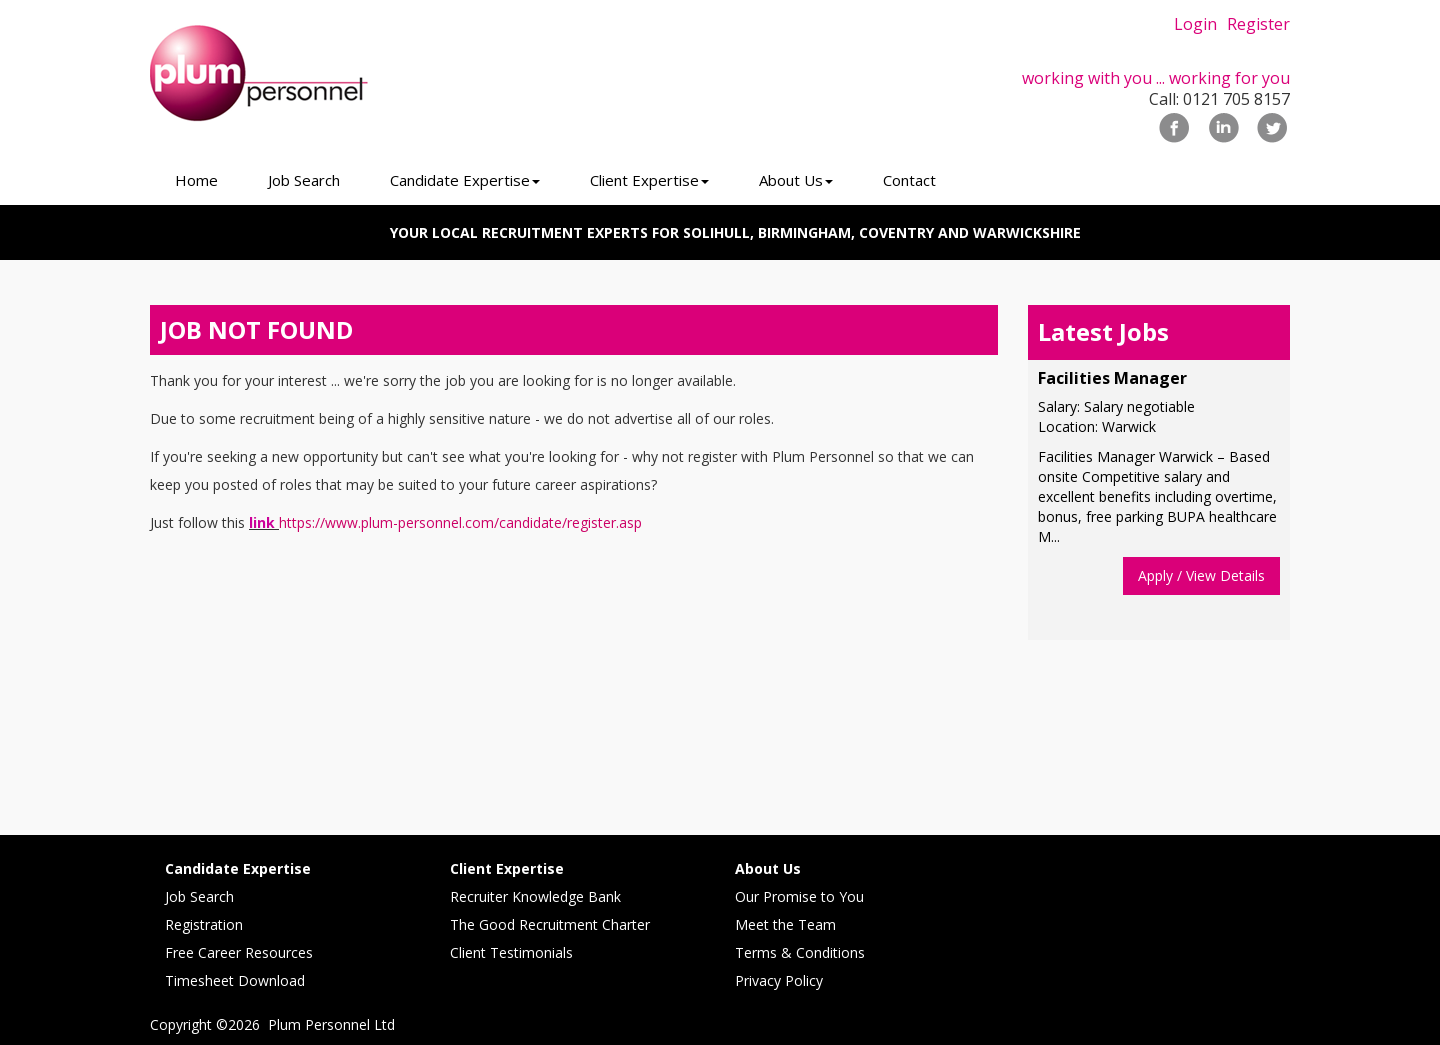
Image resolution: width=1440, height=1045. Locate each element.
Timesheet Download (235, 980)
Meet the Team (785, 924)
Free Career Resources (239, 952)
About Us (768, 868)
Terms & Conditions (800, 952)
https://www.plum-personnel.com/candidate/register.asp (460, 522)
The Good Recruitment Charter (550, 924)
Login (1195, 24)
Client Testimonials (511, 952)
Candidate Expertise (238, 868)
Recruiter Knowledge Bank (535, 896)
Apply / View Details (1201, 575)
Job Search (199, 896)
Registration (204, 924)
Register (1258, 24)
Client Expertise (507, 868)
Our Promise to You (799, 896)
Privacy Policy (779, 980)
